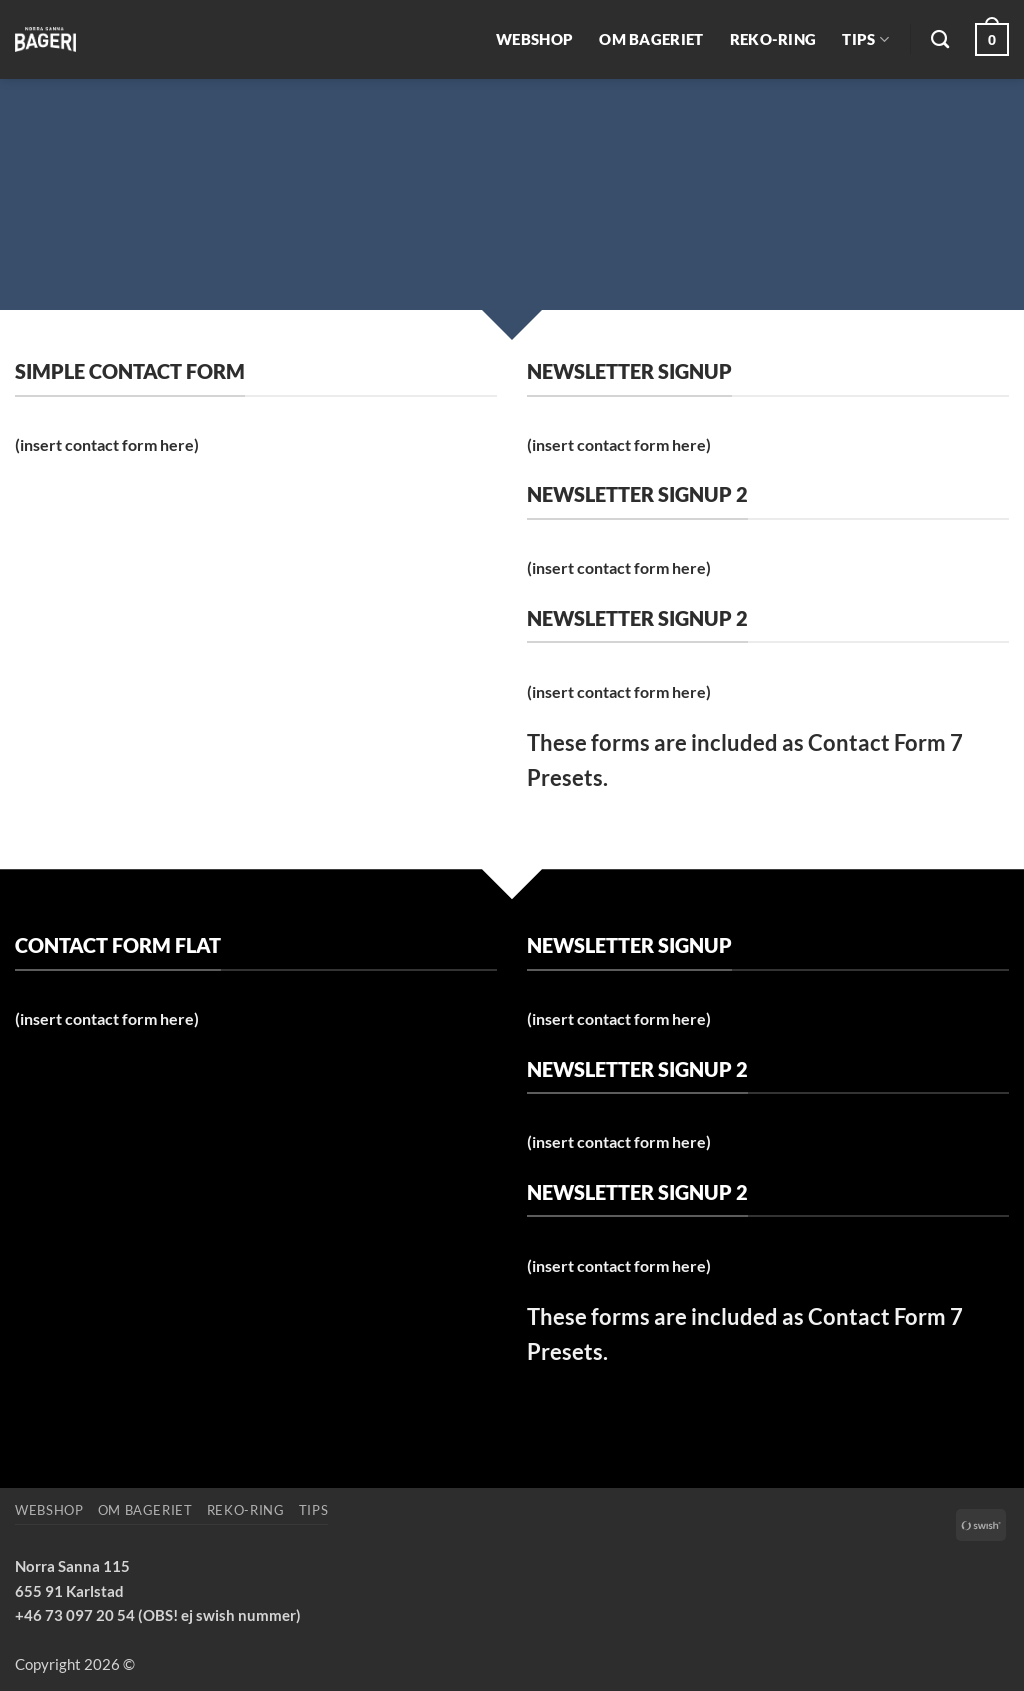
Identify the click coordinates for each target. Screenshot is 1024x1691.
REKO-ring (773, 39)
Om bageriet (651, 39)
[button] (992, 39)
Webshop (534, 39)
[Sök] (940, 40)
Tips (865, 39)
